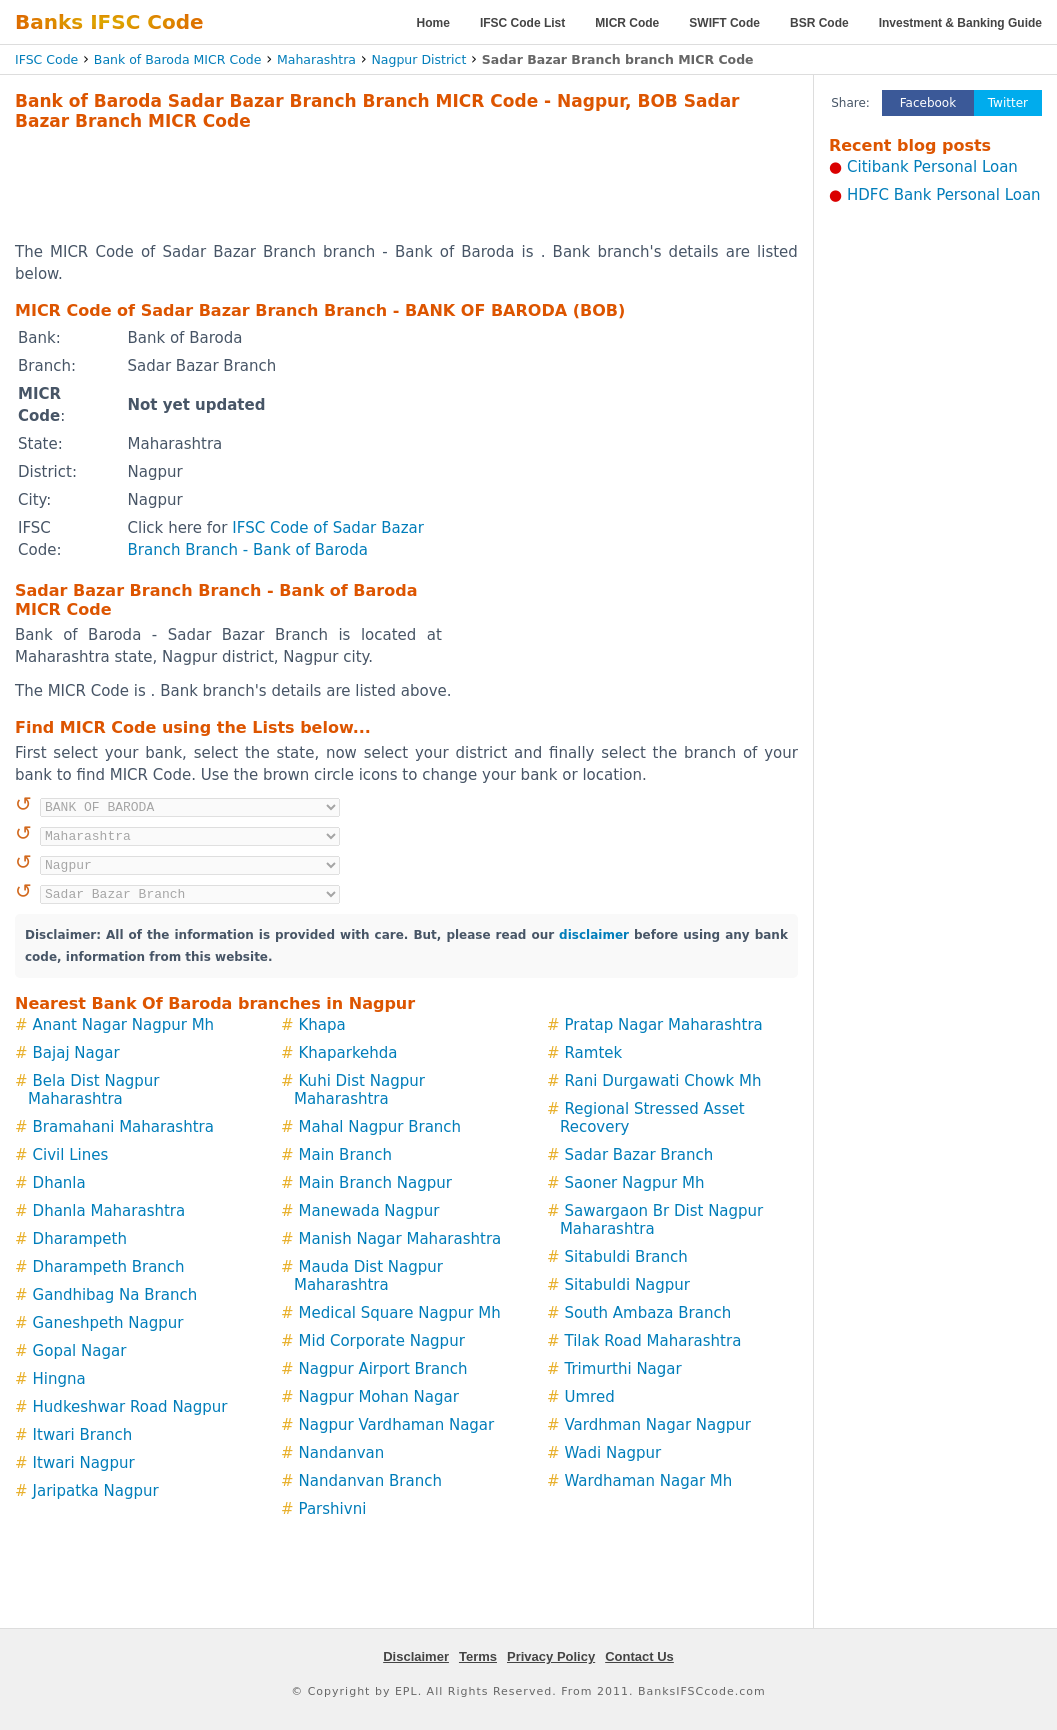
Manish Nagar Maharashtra (400, 1239)
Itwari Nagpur (84, 1463)
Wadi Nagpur (612, 1453)
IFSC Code (46, 59)
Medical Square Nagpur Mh (400, 1313)
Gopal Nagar (80, 1351)
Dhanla (59, 1183)
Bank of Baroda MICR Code (178, 59)
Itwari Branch (83, 1435)
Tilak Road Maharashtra (652, 1341)
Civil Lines (71, 1155)
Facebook (928, 103)
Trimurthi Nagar (622, 1369)
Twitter (1008, 103)
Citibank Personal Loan (932, 167)
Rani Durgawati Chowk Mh (662, 1081)
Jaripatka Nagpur (96, 1491)
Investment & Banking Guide (960, 23)
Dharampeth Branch (109, 1267)
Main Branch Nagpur (375, 1183)
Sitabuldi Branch (625, 1257)
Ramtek (593, 1053)
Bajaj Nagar (76, 1053)
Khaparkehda (348, 1053)
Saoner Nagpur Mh (634, 1183)
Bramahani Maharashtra (123, 1127)
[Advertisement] (406, 186)
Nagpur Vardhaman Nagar (397, 1425)
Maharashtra (316, 59)
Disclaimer (416, 1656)
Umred (589, 1397)
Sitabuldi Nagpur (627, 1285)
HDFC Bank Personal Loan (944, 195)
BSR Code (819, 23)
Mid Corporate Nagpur (382, 1341)
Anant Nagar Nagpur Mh (124, 1025)
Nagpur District (418, 59)
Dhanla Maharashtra (109, 1211)
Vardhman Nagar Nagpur (657, 1425)
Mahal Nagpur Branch (380, 1127)
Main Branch (346, 1155)
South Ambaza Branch (647, 1313)
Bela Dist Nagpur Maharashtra (94, 1090)
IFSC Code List (522, 23)
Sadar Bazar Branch (638, 1155)
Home (433, 23)
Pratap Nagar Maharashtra (663, 1025)
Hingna (59, 1379)
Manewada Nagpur (369, 1211)
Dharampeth (80, 1239)
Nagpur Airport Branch (383, 1369)
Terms (478, 1656)
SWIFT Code (724, 23)
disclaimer (594, 935)
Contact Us (639, 1656)
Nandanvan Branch (370, 1481)
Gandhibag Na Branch (115, 1295)
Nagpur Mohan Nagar (379, 1397)
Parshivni (333, 1509)
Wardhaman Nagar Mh (648, 1481)
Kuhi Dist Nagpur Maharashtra (359, 1090)
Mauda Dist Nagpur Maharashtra (368, 1276)
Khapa (322, 1025)
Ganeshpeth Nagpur (108, 1323)
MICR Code (627, 23)
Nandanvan (342, 1453)
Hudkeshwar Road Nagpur (130, 1407)
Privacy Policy (551, 1656)
